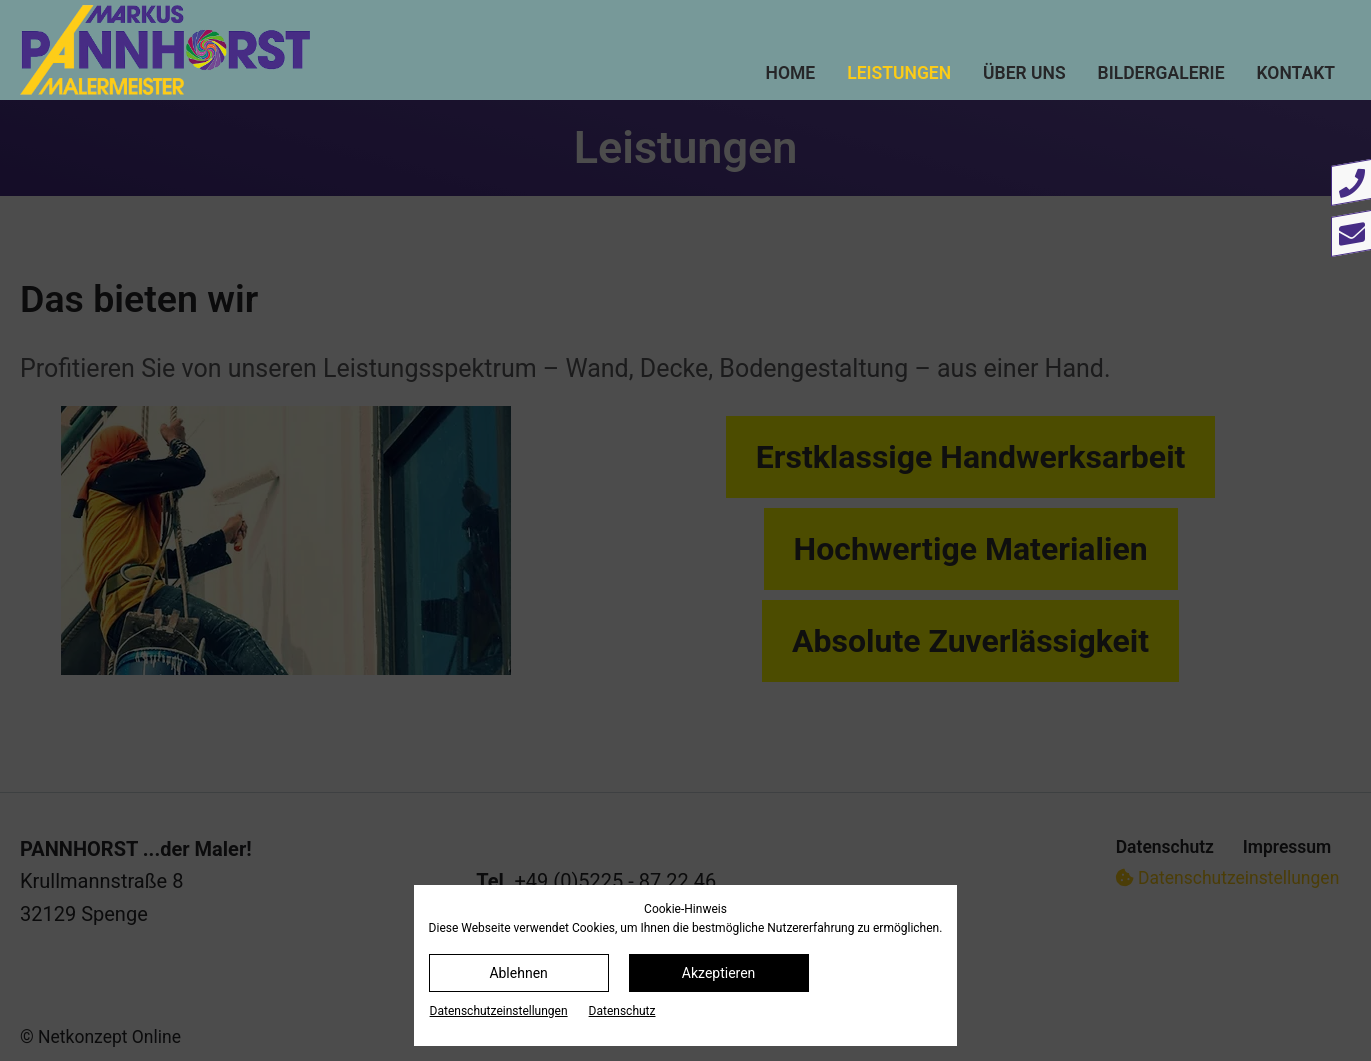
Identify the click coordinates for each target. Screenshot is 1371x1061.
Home (791, 73)
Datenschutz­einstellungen (499, 1011)
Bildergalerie (1161, 73)
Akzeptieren (719, 973)
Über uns (1024, 73)
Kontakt (1296, 73)
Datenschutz (622, 1011)
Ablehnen (518, 973)
